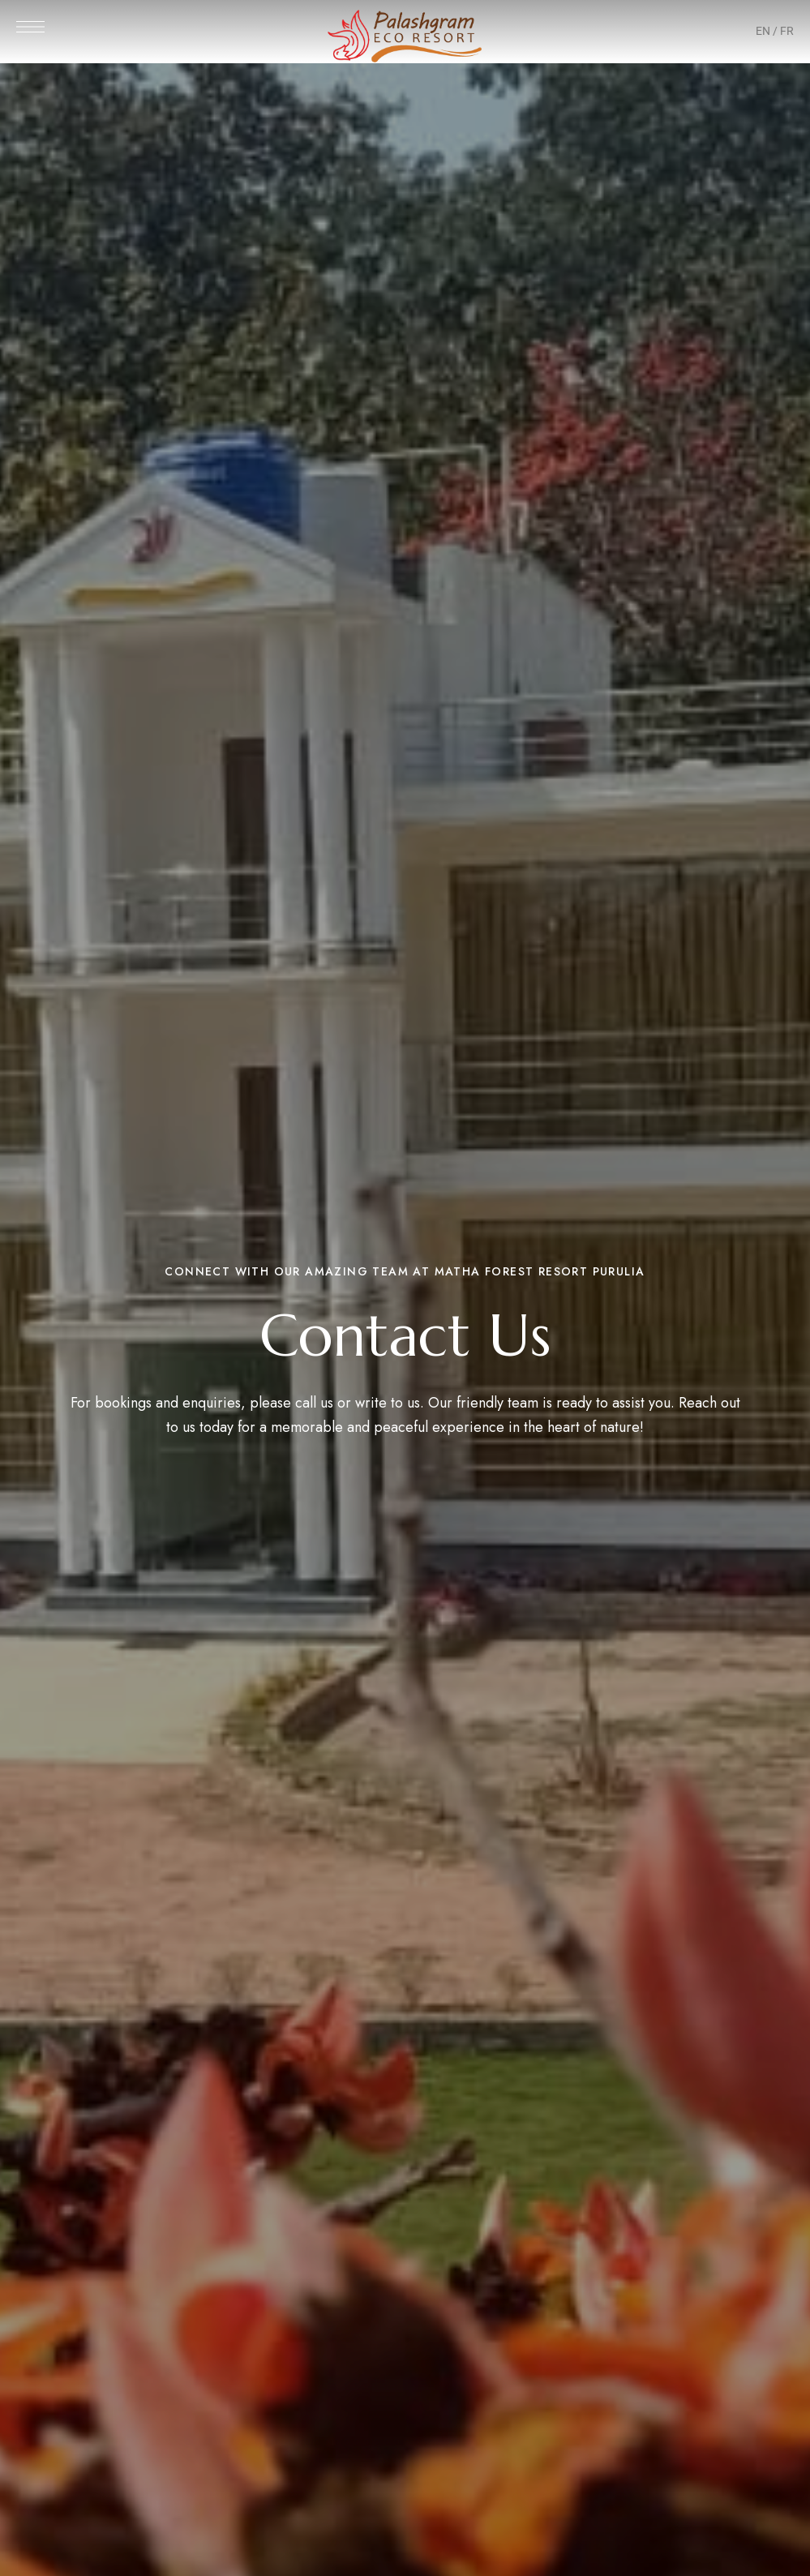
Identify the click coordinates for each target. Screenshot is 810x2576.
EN (763, 30)
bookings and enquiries (168, 1402)
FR (787, 30)
